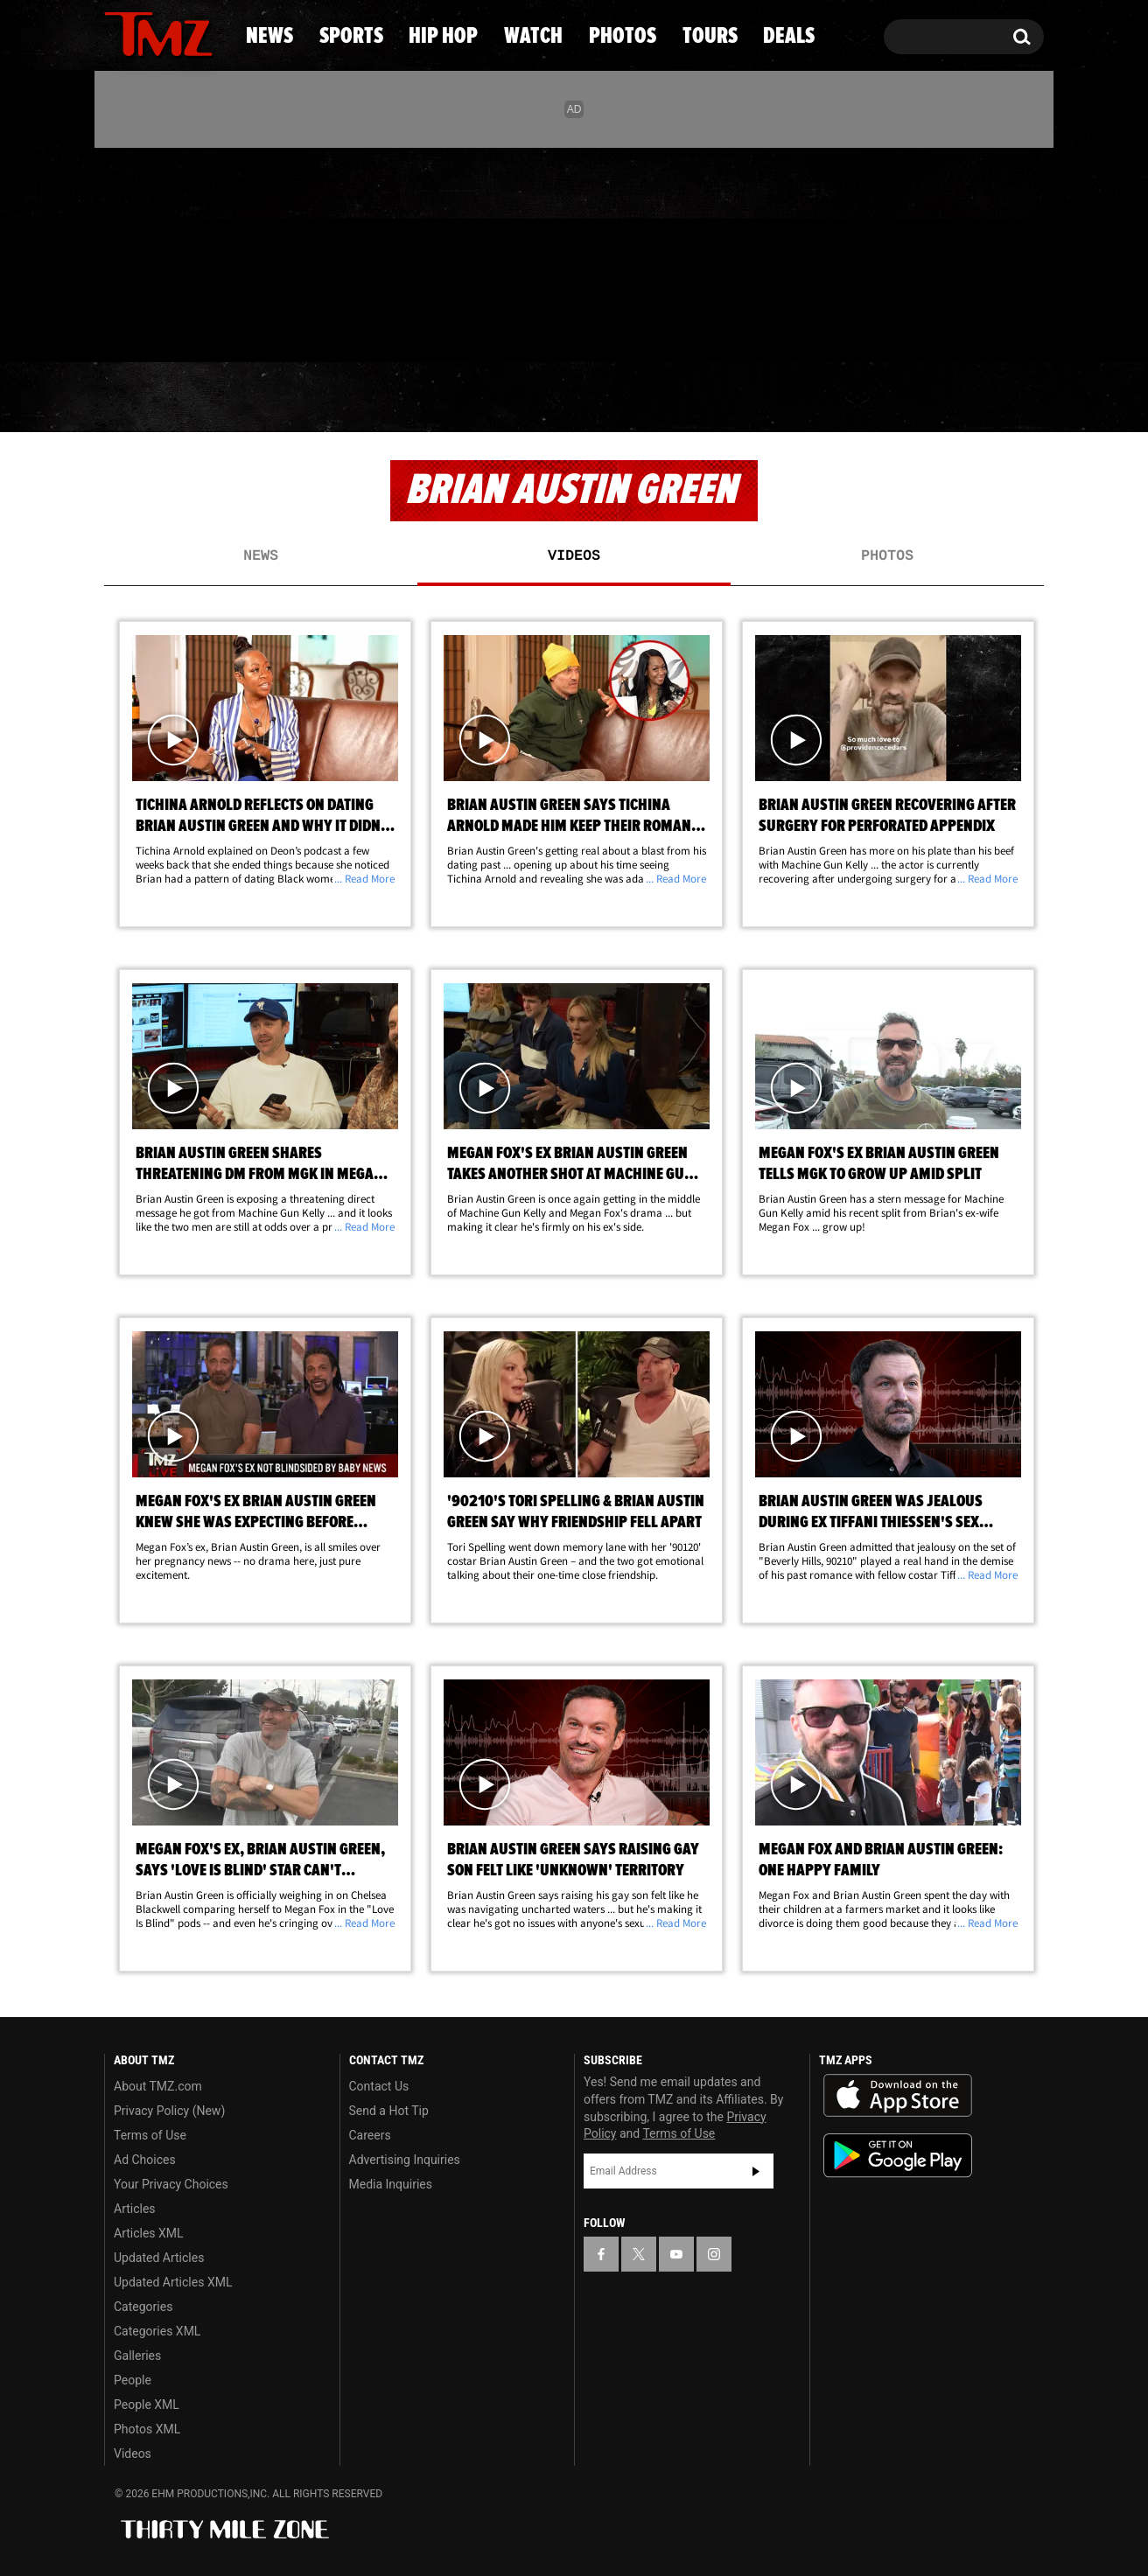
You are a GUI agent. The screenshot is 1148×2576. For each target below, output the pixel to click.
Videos (574, 556)
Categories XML (157, 2331)
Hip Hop (424, 398)
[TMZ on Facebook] (118, 251)
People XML (146, 2405)
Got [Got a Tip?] (159, 326)
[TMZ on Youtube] (175, 251)
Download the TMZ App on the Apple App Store (897, 2096)
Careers (370, 2135)
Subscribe (756, 2171)
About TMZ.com (158, 2086)
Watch (566, 398)
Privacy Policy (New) (169, 2111)
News (146, 398)
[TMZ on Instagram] (208, 251)
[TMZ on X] (145, 251)
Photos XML (147, 2429)
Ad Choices (145, 2160)
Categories (143, 2307)
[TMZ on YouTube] (676, 2254)
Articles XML (149, 2233)
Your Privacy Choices (171, 2184)
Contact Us (379, 2086)
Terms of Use (150, 2135)
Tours (845, 398)
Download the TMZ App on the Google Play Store (897, 2155)
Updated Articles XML (173, 2282)
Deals (973, 398)
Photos (707, 398)
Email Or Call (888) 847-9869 (305, 327)
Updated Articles (159, 2258)
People (132, 2380)
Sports (277, 398)
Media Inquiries (390, 2184)
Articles (135, 2209)
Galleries (137, 2356)
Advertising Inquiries (404, 2160)
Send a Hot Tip (389, 2111)
